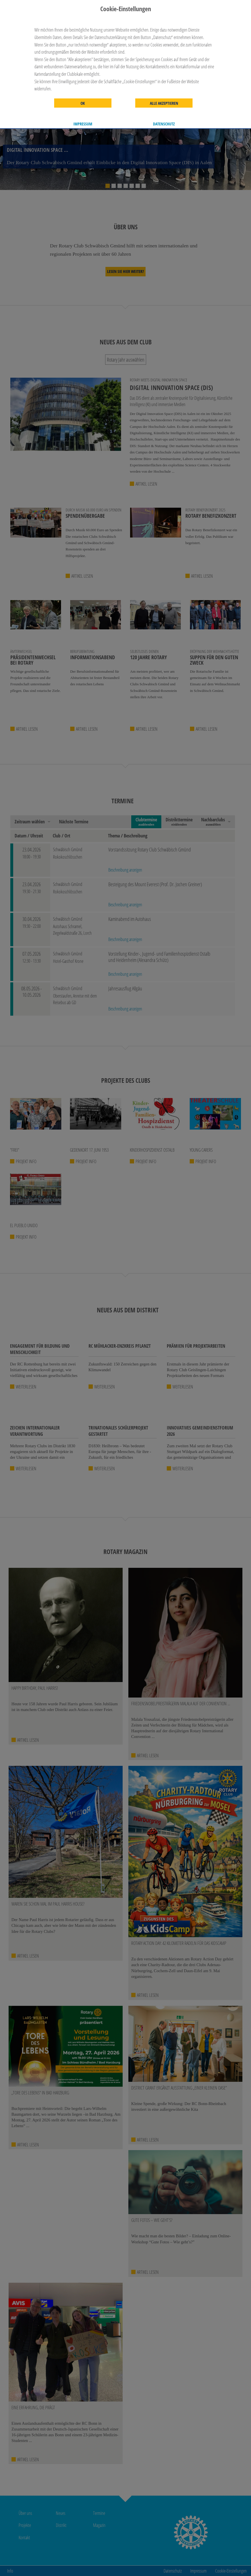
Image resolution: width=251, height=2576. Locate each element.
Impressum (82, 124)
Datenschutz (164, 124)
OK (83, 103)
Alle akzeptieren (164, 103)
